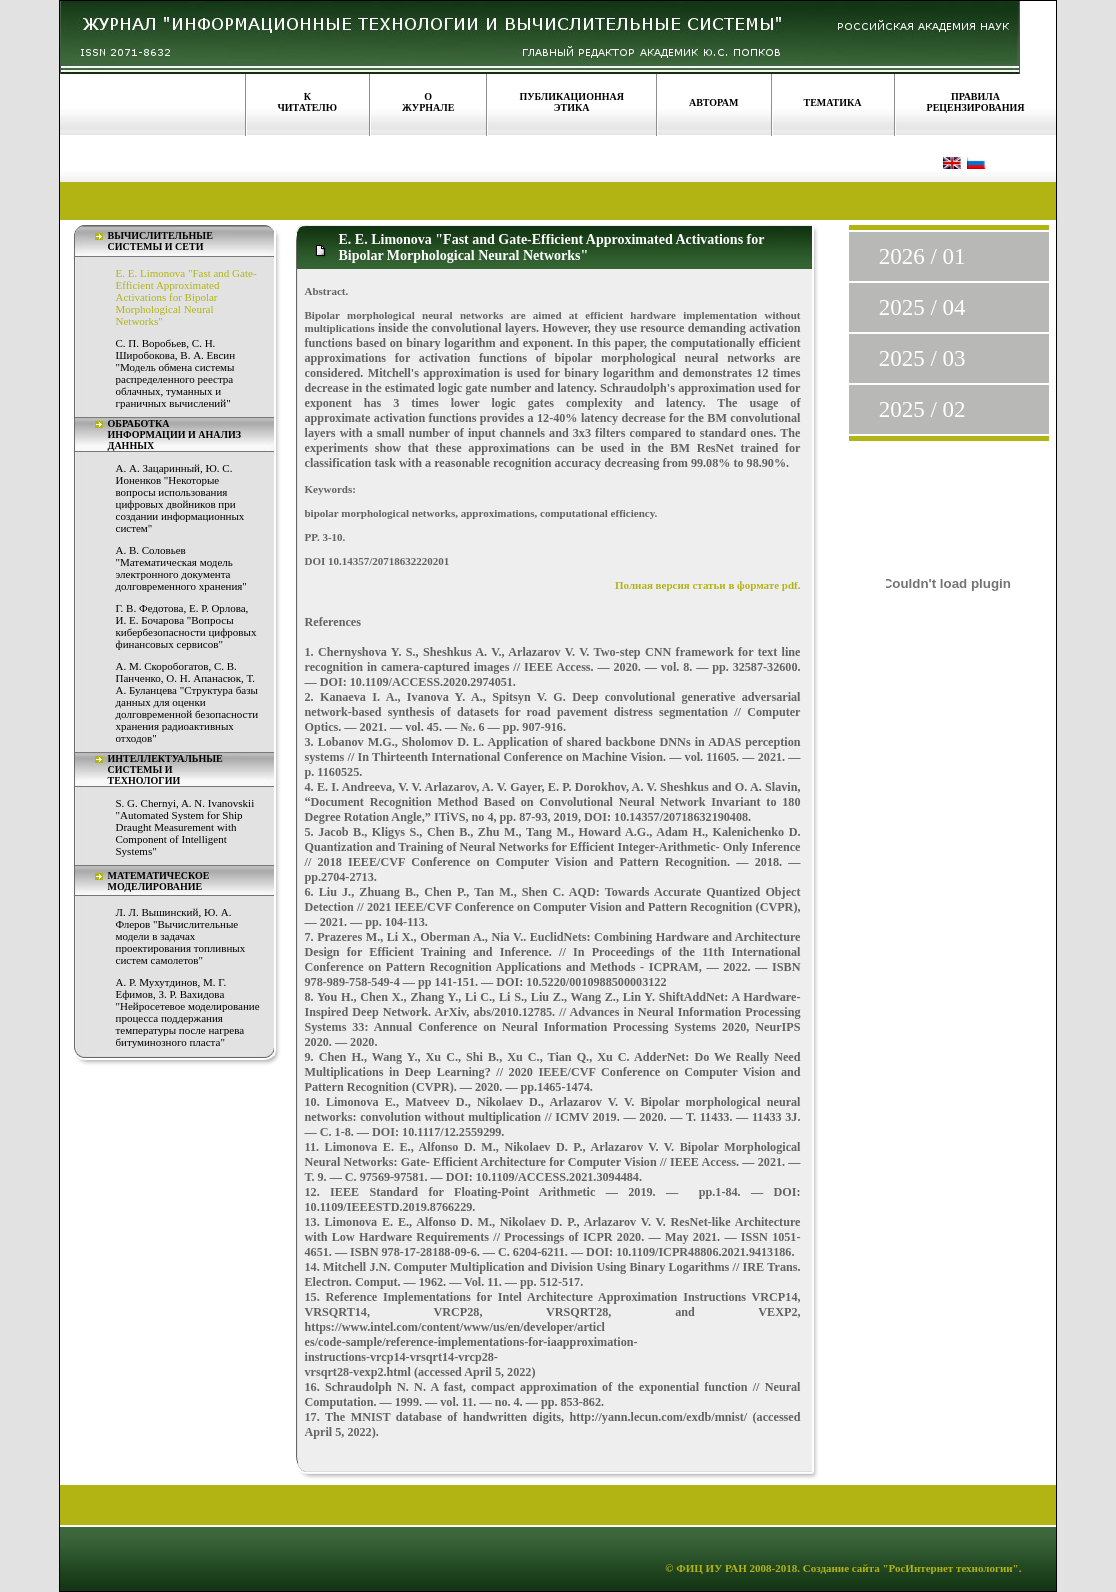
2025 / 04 (922, 307)
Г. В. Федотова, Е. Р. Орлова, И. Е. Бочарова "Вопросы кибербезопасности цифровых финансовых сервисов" (186, 626)
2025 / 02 (922, 409)
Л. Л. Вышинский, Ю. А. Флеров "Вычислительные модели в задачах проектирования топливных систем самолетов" (181, 936)
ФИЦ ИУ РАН (711, 1568)
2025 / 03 (922, 358)
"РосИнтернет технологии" (949, 1568)
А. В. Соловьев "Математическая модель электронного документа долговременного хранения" (181, 568)
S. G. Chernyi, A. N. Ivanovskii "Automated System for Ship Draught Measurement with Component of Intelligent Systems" (185, 827)
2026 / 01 (922, 256)
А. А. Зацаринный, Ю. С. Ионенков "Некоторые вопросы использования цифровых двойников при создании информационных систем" (180, 498)
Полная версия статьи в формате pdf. (708, 585)
